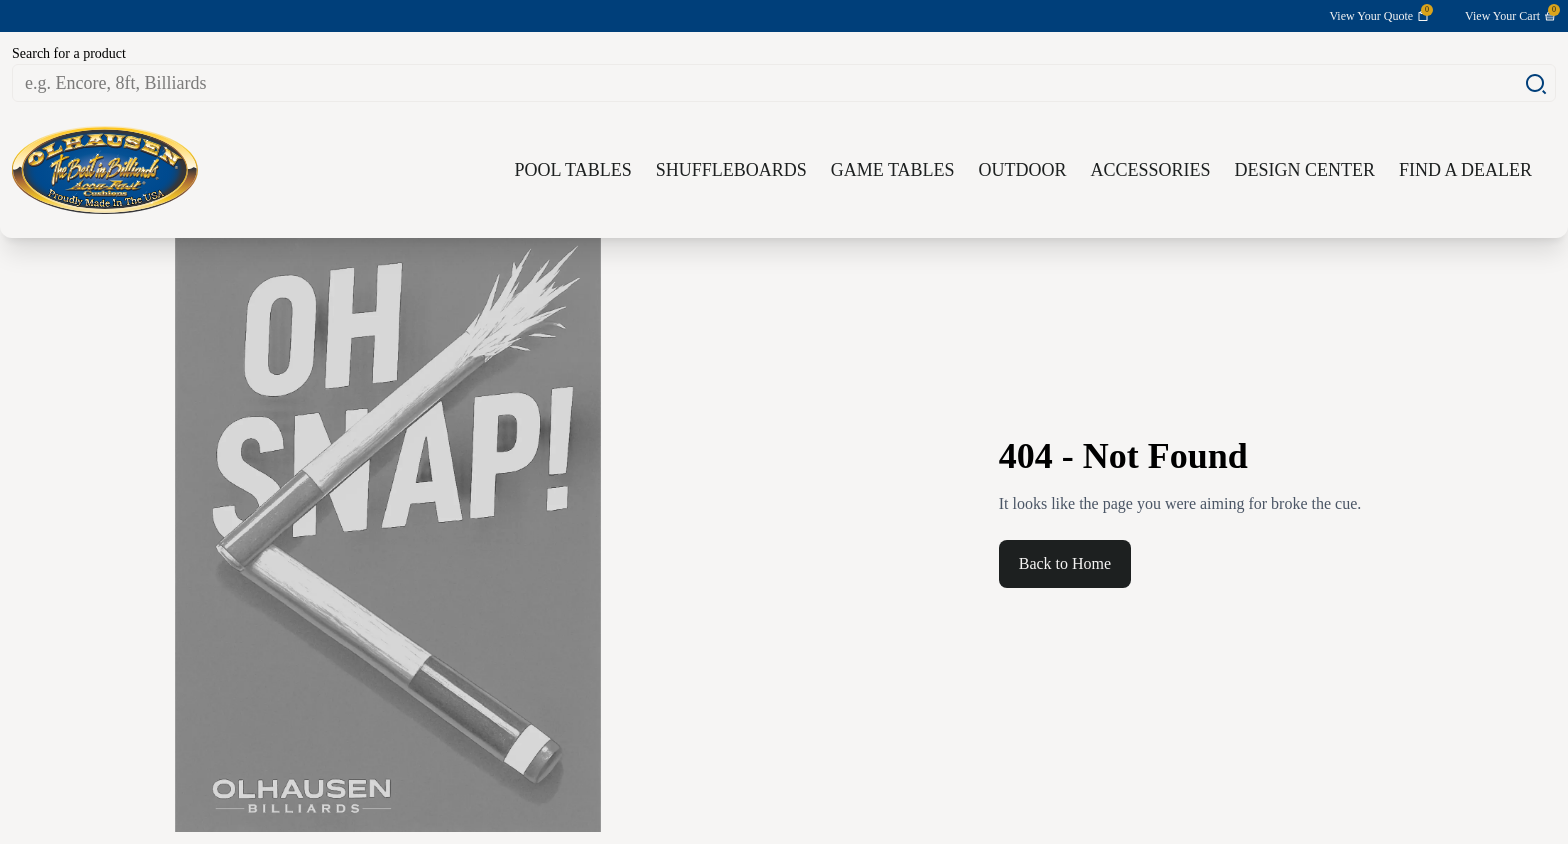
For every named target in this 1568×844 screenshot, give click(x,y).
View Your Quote (1379, 15)
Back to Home (1065, 563)
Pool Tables (573, 170)
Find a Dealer (1465, 170)
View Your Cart (1510, 15)
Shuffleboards (731, 170)
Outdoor (1022, 170)
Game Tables (893, 170)
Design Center (1304, 170)
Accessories (1150, 170)
